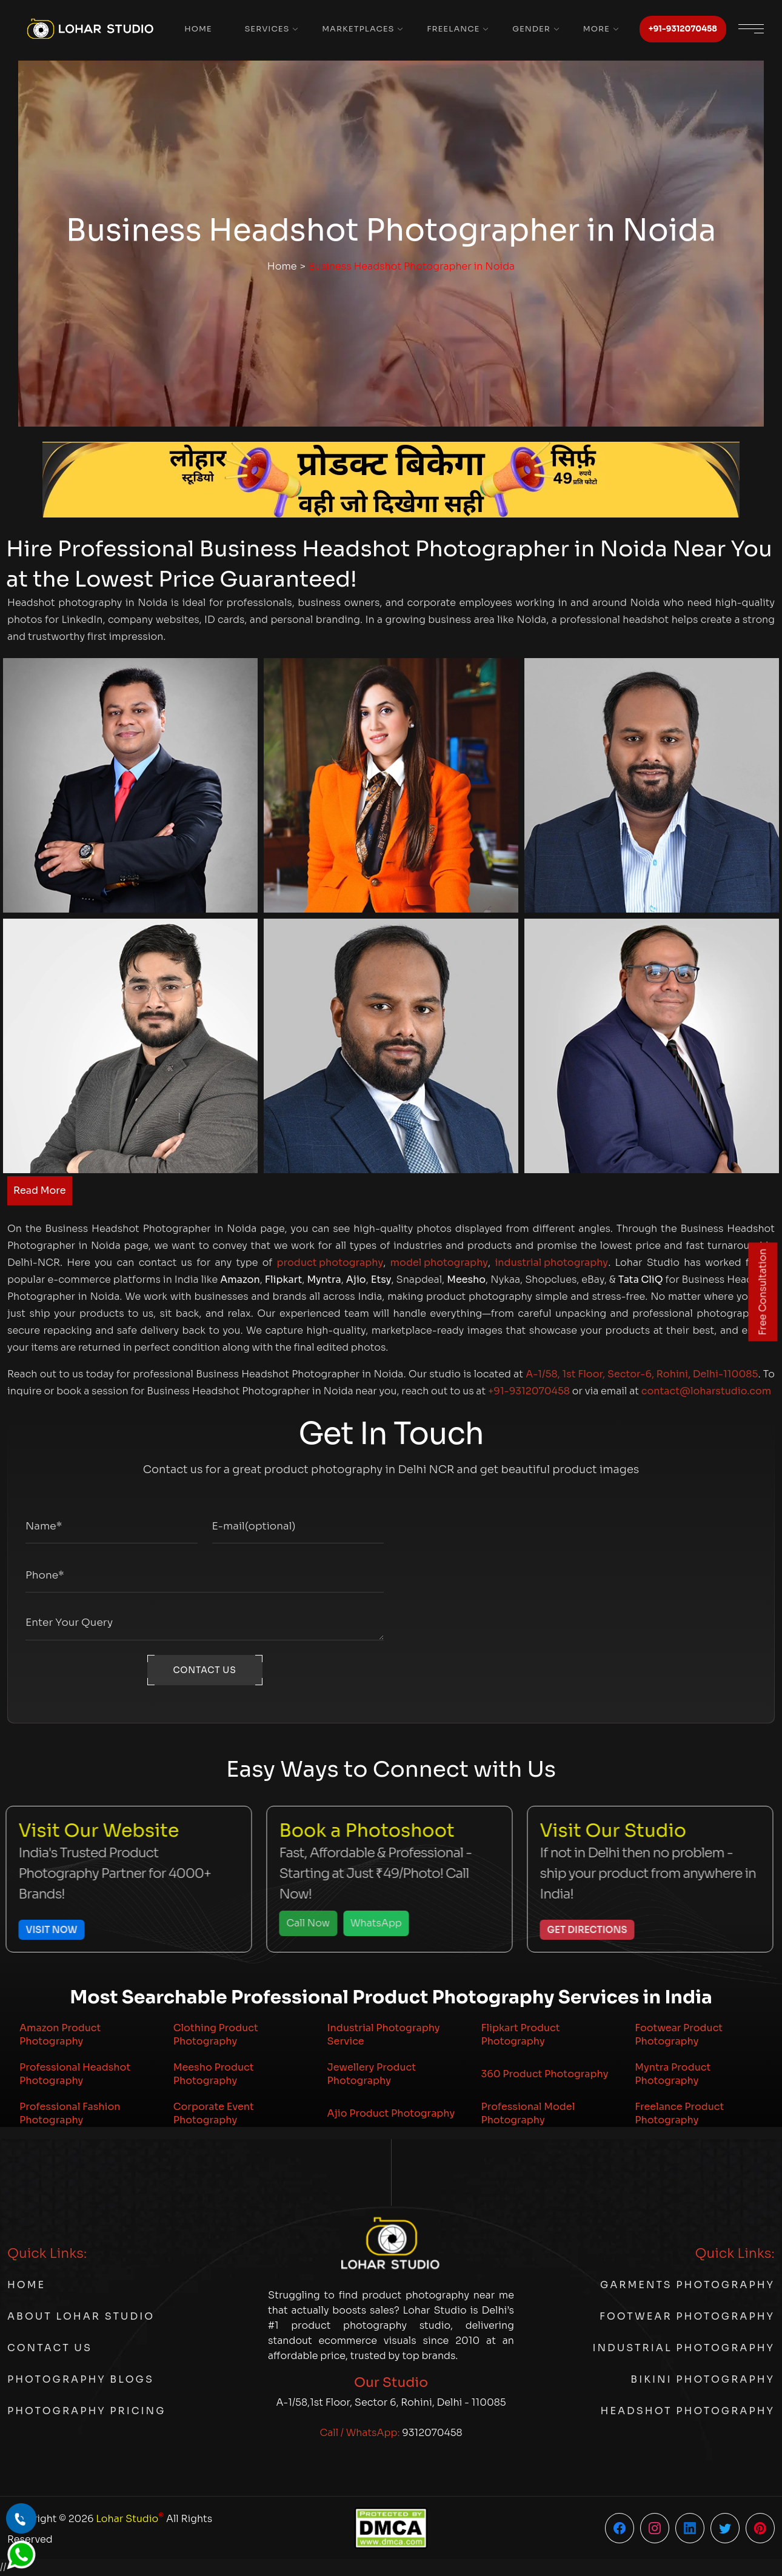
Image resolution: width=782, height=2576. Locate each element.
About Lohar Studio (81, 2316)
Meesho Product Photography (213, 2074)
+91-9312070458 (683, 29)
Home (198, 29)
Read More (39, 1190)
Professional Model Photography (528, 2113)
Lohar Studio (130, 2518)
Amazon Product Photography (60, 2035)
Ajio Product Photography (391, 2113)
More (596, 29)
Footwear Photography (687, 2316)
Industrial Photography (683, 2347)
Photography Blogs (80, 2379)
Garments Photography (687, 2284)
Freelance (453, 29)
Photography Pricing (86, 2411)
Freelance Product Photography (679, 2113)
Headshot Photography (688, 2411)
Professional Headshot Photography (74, 2074)
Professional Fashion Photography (70, 2113)
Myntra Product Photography (672, 2074)
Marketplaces (358, 29)
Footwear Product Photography (679, 2035)
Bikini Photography (702, 2379)
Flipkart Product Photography (520, 2035)
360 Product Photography (544, 2074)
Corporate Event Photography (213, 2113)
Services (266, 29)
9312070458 (432, 2432)
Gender (531, 29)
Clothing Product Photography (215, 2035)
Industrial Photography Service (383, 2035)
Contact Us (49, 2347)
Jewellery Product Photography (371, 2074)
